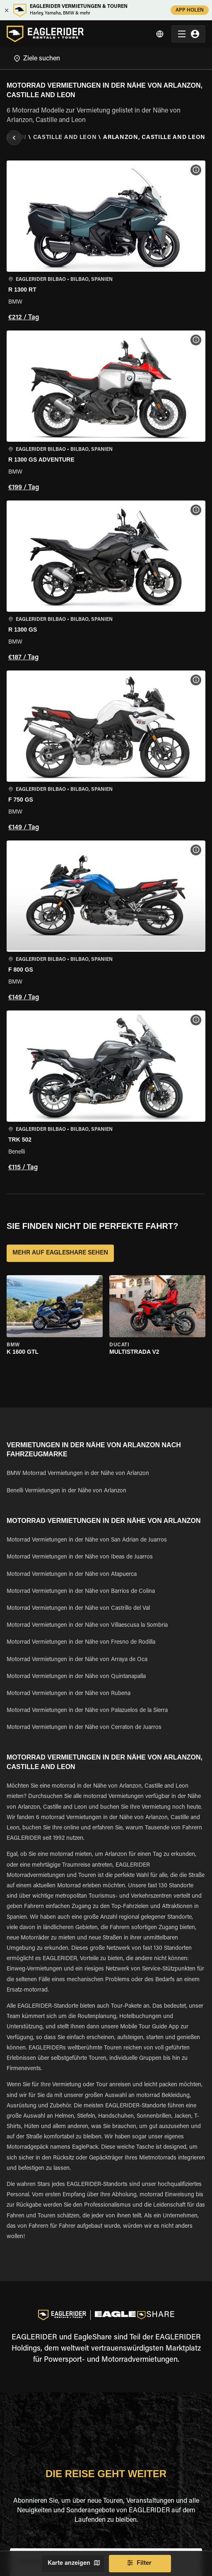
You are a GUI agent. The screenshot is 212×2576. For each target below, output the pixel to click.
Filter (140, 2563)
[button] (106, 242)
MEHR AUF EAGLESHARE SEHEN (60, 1253)
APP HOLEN (190, 10)
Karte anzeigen (73, 2563)
